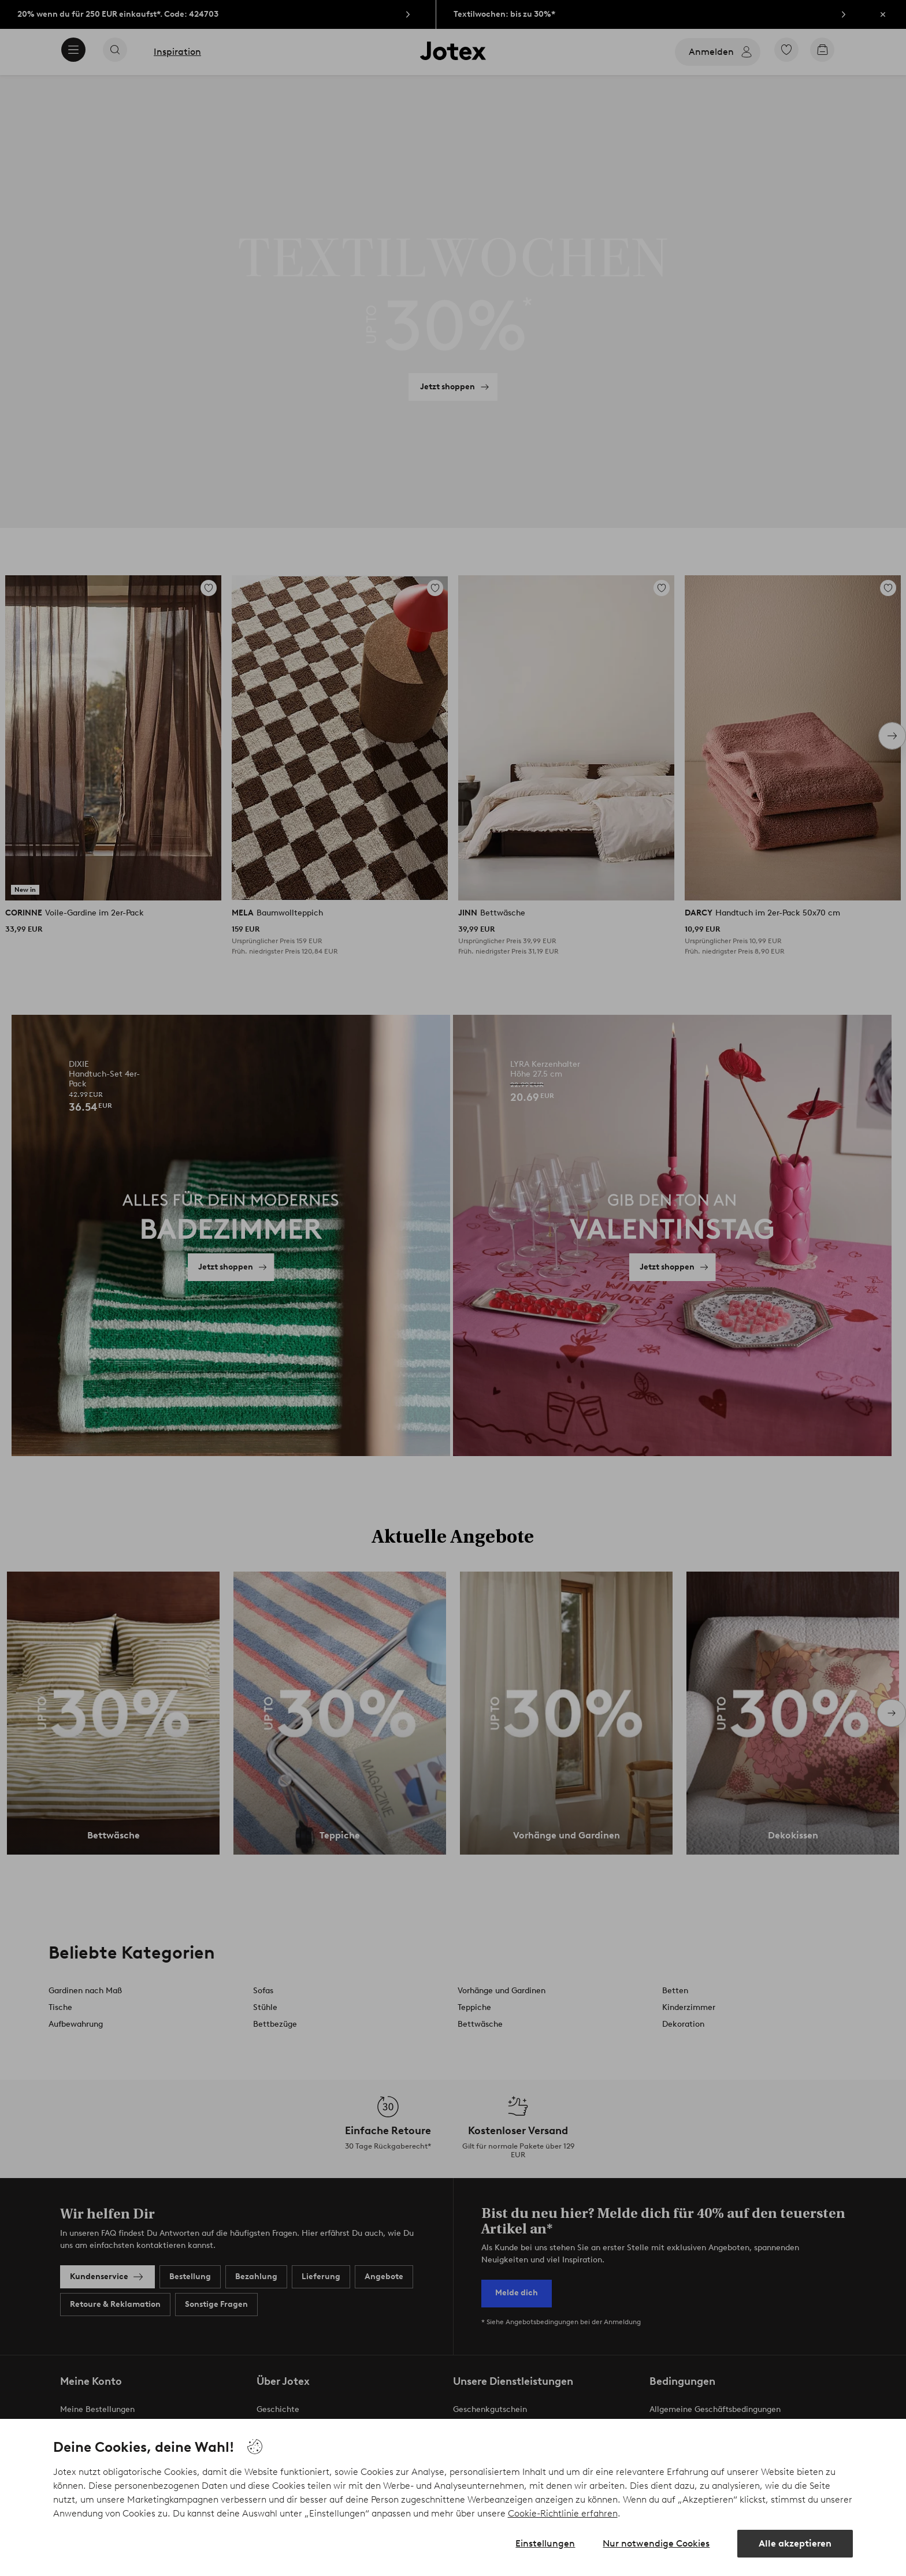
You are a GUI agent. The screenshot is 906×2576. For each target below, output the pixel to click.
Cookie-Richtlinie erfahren (563, 2513)
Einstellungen (545, 2543)
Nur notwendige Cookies (656, 2543)
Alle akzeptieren (795, 2543)
